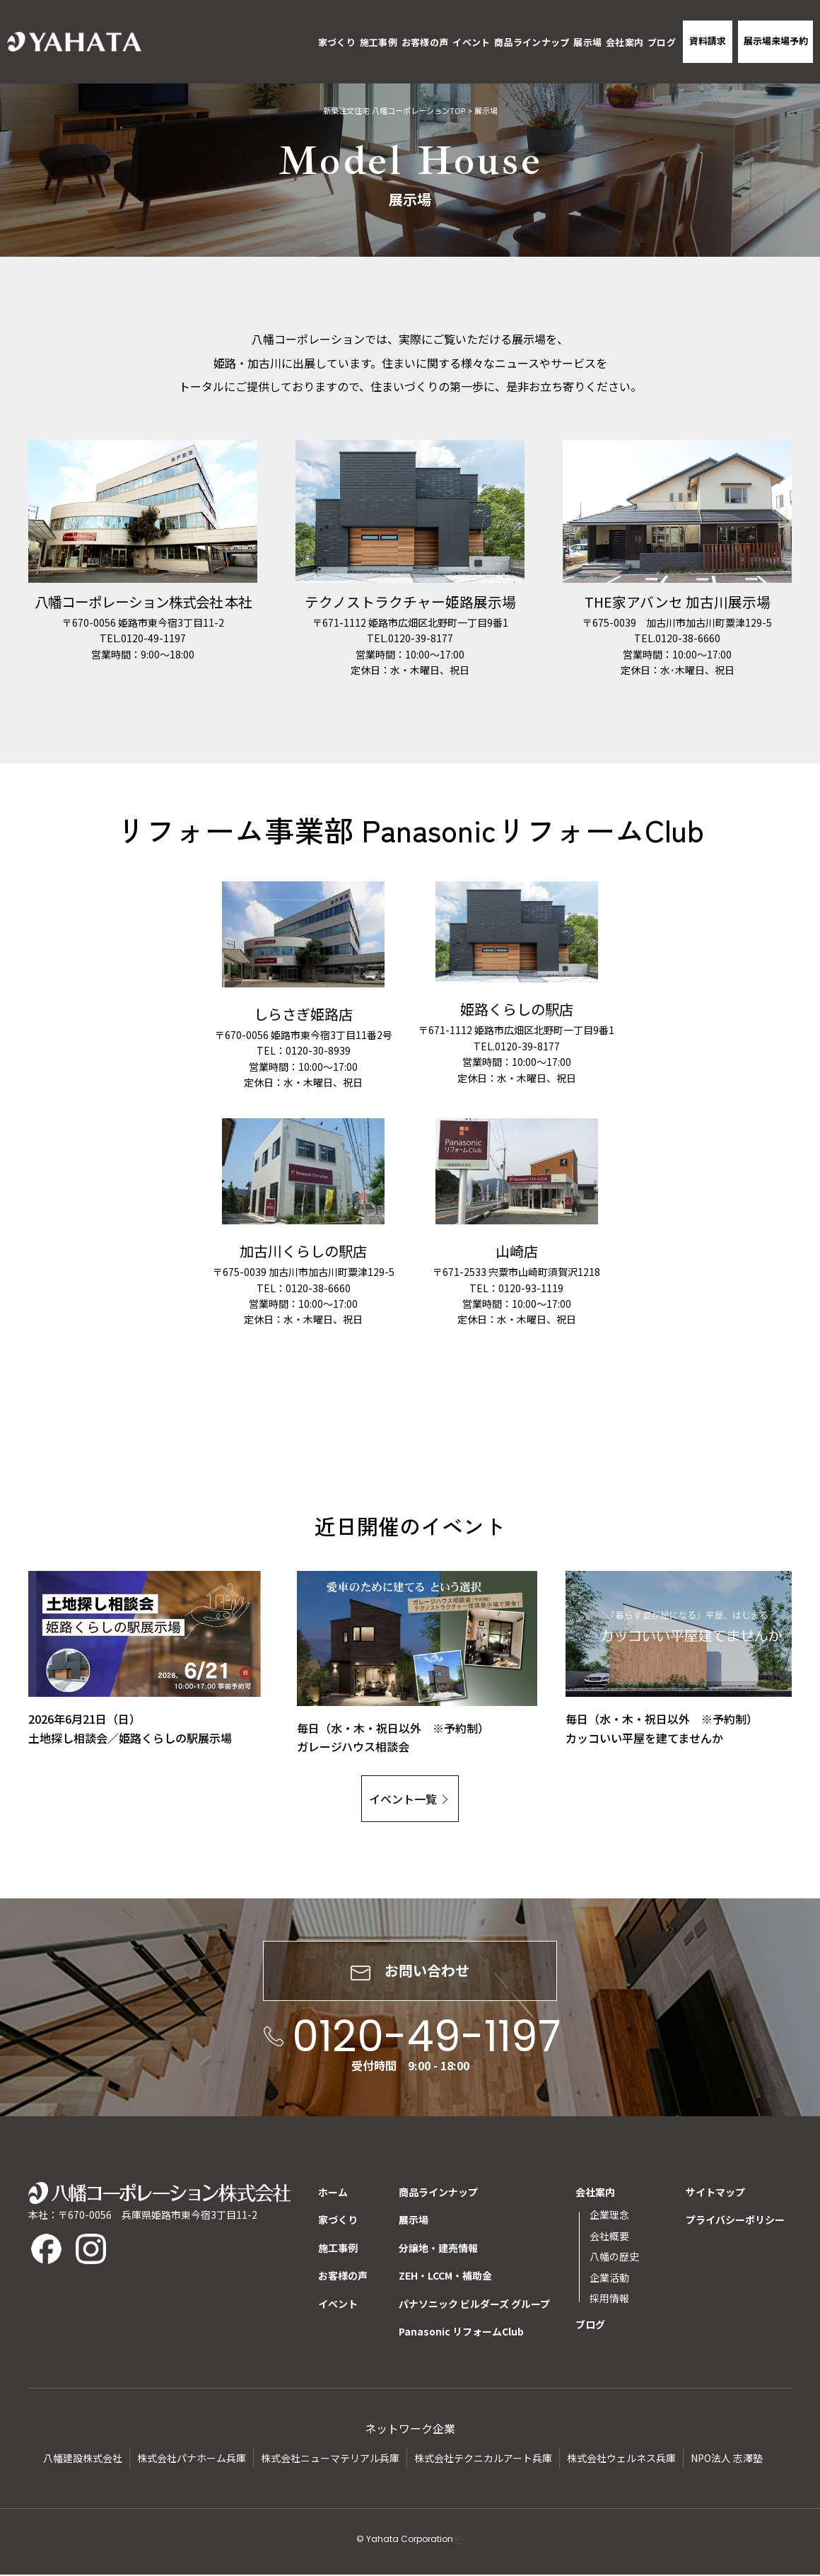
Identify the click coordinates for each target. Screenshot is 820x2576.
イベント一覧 (403, 1799)
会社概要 (609, 2236)
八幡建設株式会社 (82, 2459)
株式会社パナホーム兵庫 (191, 2459)
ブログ (662, 42)
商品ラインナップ (531, 42)
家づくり (337, 42)
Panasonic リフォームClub (461, 2333)
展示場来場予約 (776, 40)
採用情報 (609, 2299)
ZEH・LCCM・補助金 (445, 2277)
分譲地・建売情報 (438, 2248)
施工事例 (378, 42)
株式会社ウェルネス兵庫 (621, 2459)
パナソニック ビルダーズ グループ (474, 2304)
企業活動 (609, 2278)
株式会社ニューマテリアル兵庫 (330, 2459)
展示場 (587, 42)
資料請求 (707, 40)
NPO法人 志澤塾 (727, 2459)
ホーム (333, 2193)
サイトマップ (715, 2193)
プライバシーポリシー (735, 2221)
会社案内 (624, 42)
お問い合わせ (410, 1971)
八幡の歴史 (614, 2258)
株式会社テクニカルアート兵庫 (483, 2459)
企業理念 (609, 2216)
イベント (471, 42)
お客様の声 (425, 42)
